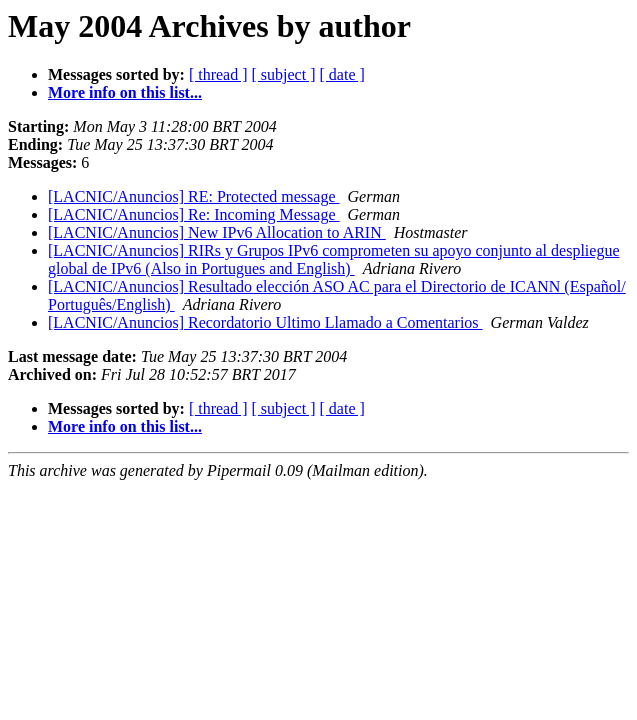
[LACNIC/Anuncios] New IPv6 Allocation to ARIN (217, 232)
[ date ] (342, 74)
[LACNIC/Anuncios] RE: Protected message (194, 196)
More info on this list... (125, 92)
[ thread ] (218, 74)
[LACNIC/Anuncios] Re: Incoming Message (194, 214)
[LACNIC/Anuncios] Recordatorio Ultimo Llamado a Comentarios (265, 322)
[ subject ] (284, 74)
